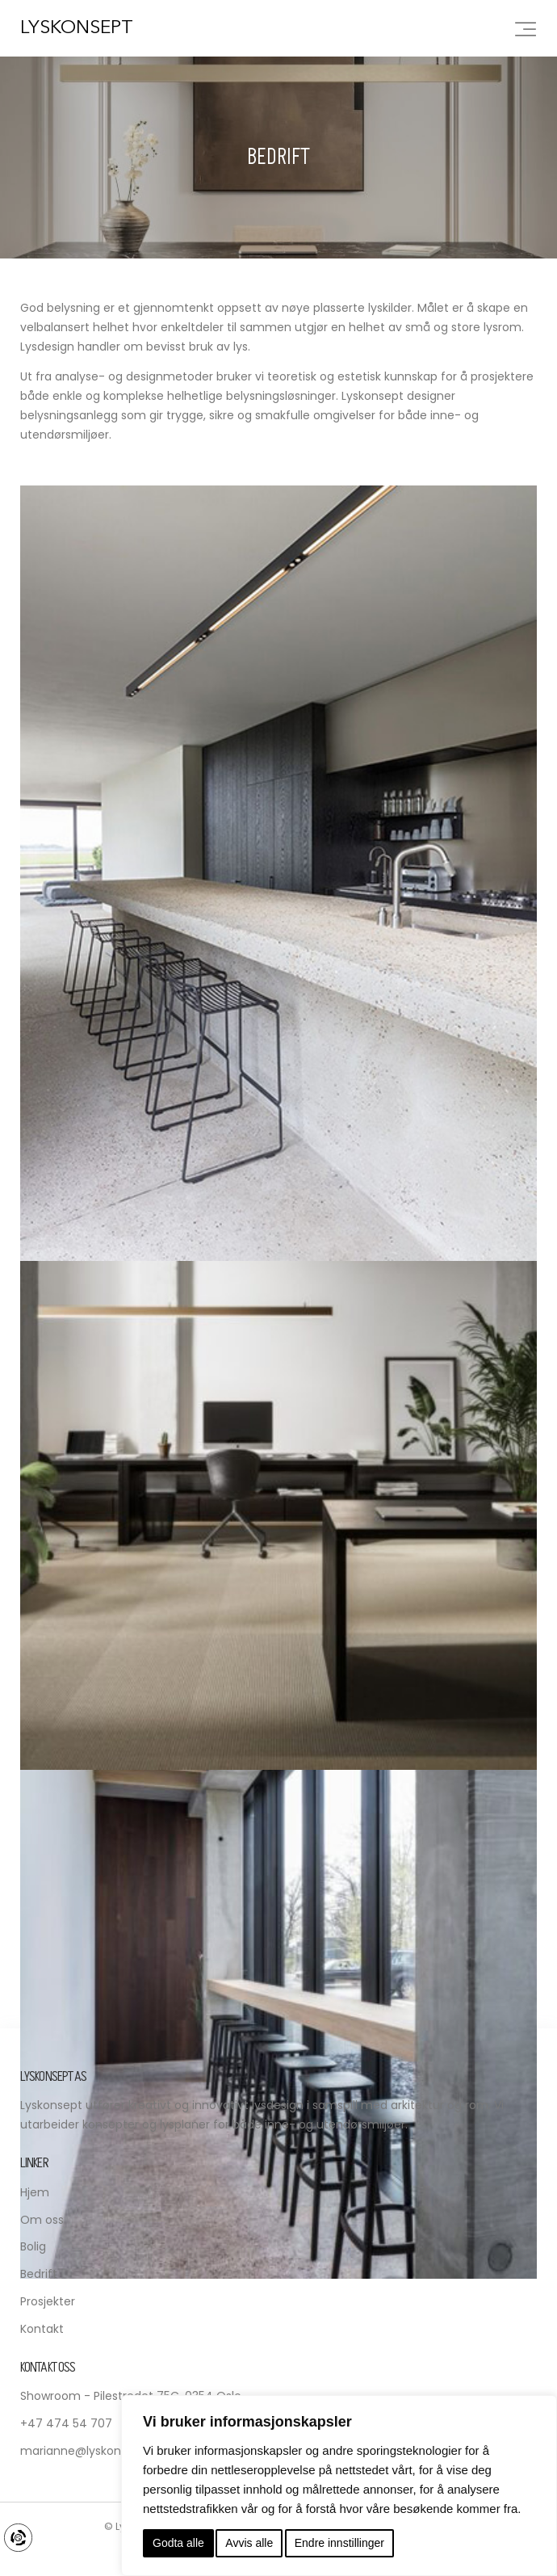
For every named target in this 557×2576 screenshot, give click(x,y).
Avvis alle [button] (249, 2542)
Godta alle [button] (178, 2542)
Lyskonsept (76, 28)
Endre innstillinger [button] (339, 2542)
